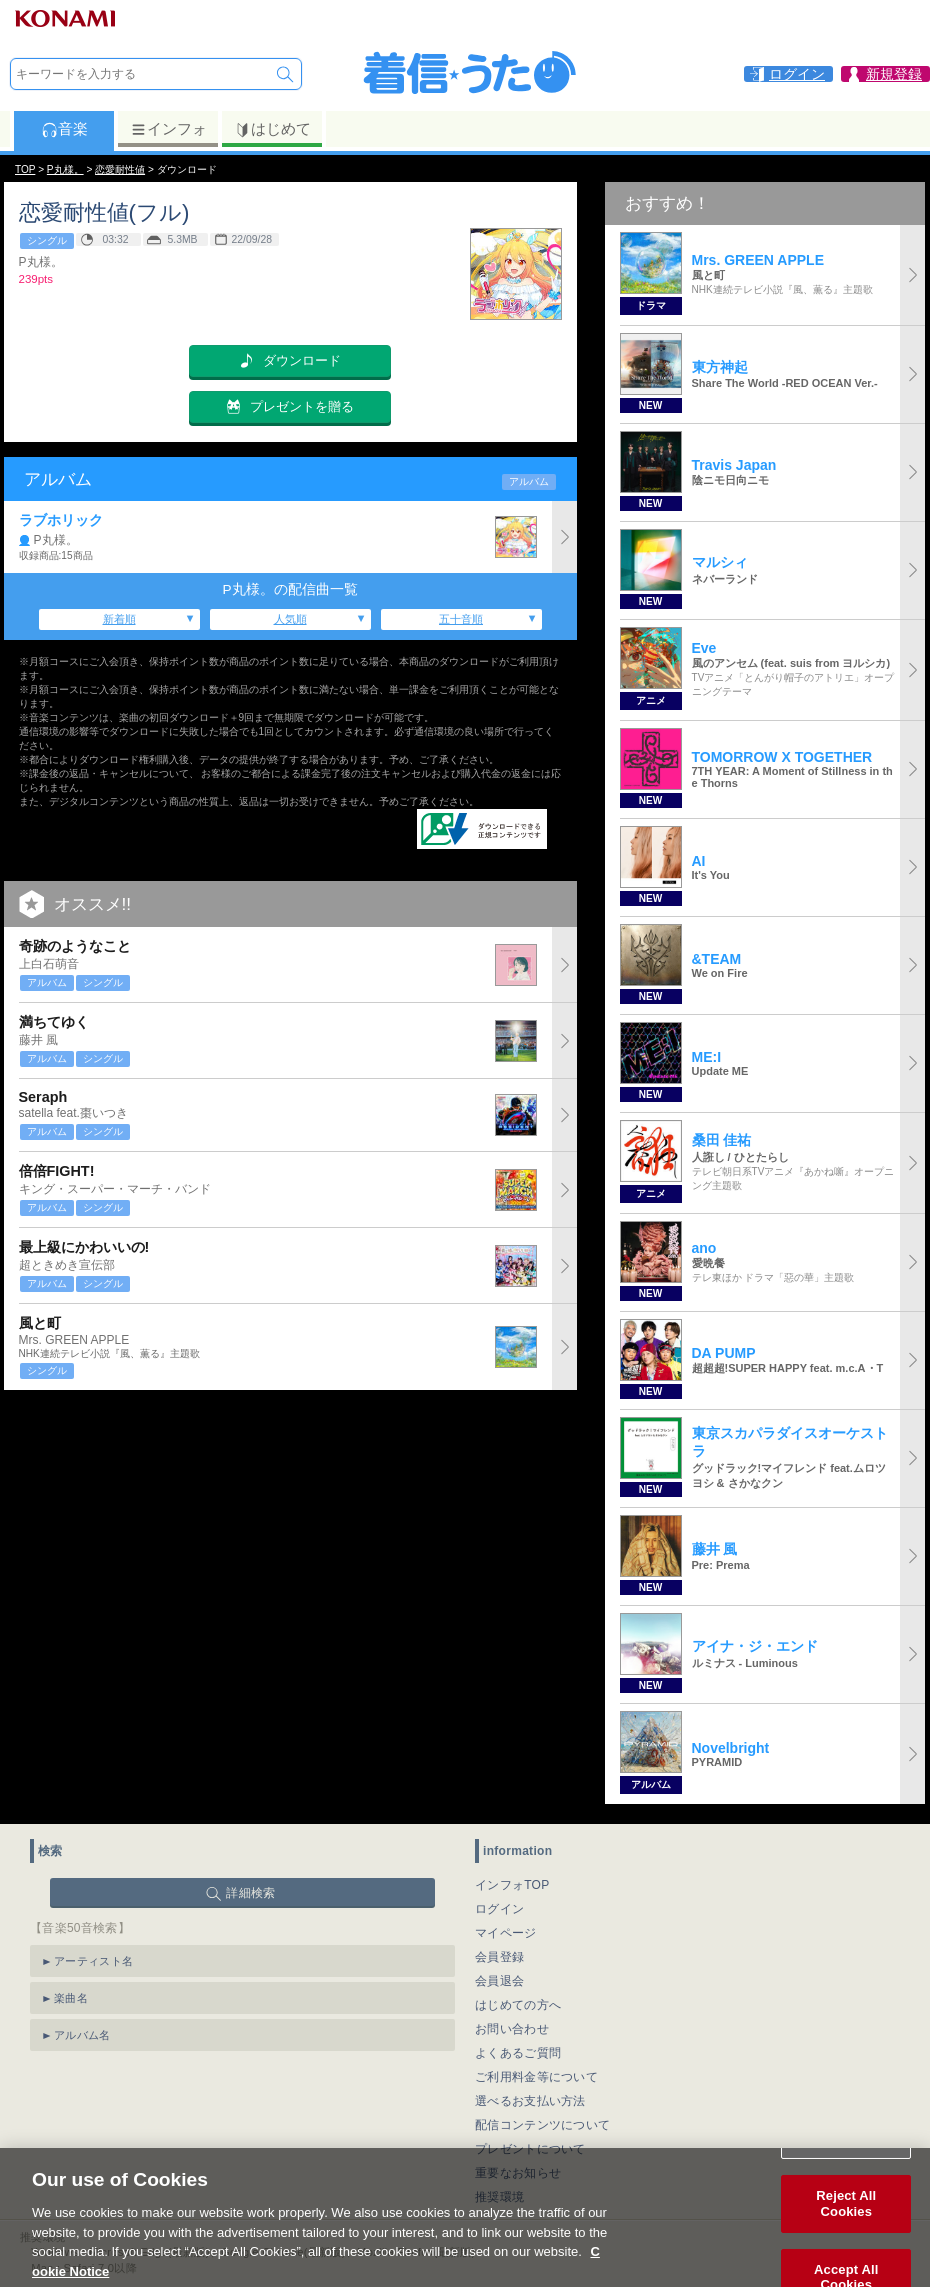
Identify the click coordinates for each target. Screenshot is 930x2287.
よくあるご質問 (518, 2053)
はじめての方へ (518, 2005)
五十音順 (461, 619)
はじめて (272, 129)
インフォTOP (512, 1885)
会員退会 (499, 1981)
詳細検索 (250, 1893)
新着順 (119, 619)
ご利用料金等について (536, 2077)
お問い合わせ (512, 2029)
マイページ (506, 1933)
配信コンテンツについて (542, 2125)
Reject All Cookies (846, 2222)
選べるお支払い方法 (530, 2101)
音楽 (64, 129)
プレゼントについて (530, 2149)
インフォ (168, 129)
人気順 (290, 619)
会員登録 (499, 1957)
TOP (25, 169)
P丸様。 (65, 169)
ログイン (499, 1909)
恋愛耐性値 (120, 169)
